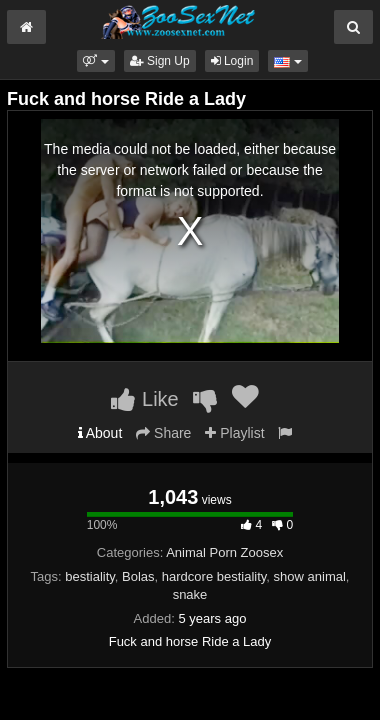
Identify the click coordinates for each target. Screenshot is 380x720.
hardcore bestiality (214, 576)
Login (232, 61)
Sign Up (160, 61)
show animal (310, 576)
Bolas (138, 576)
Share (163, 433)
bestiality (90, 576)
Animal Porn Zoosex (224, 552)
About (100, 433)
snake (190, 594)
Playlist (234, 433)
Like (144, 399)
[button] (95, 61)
